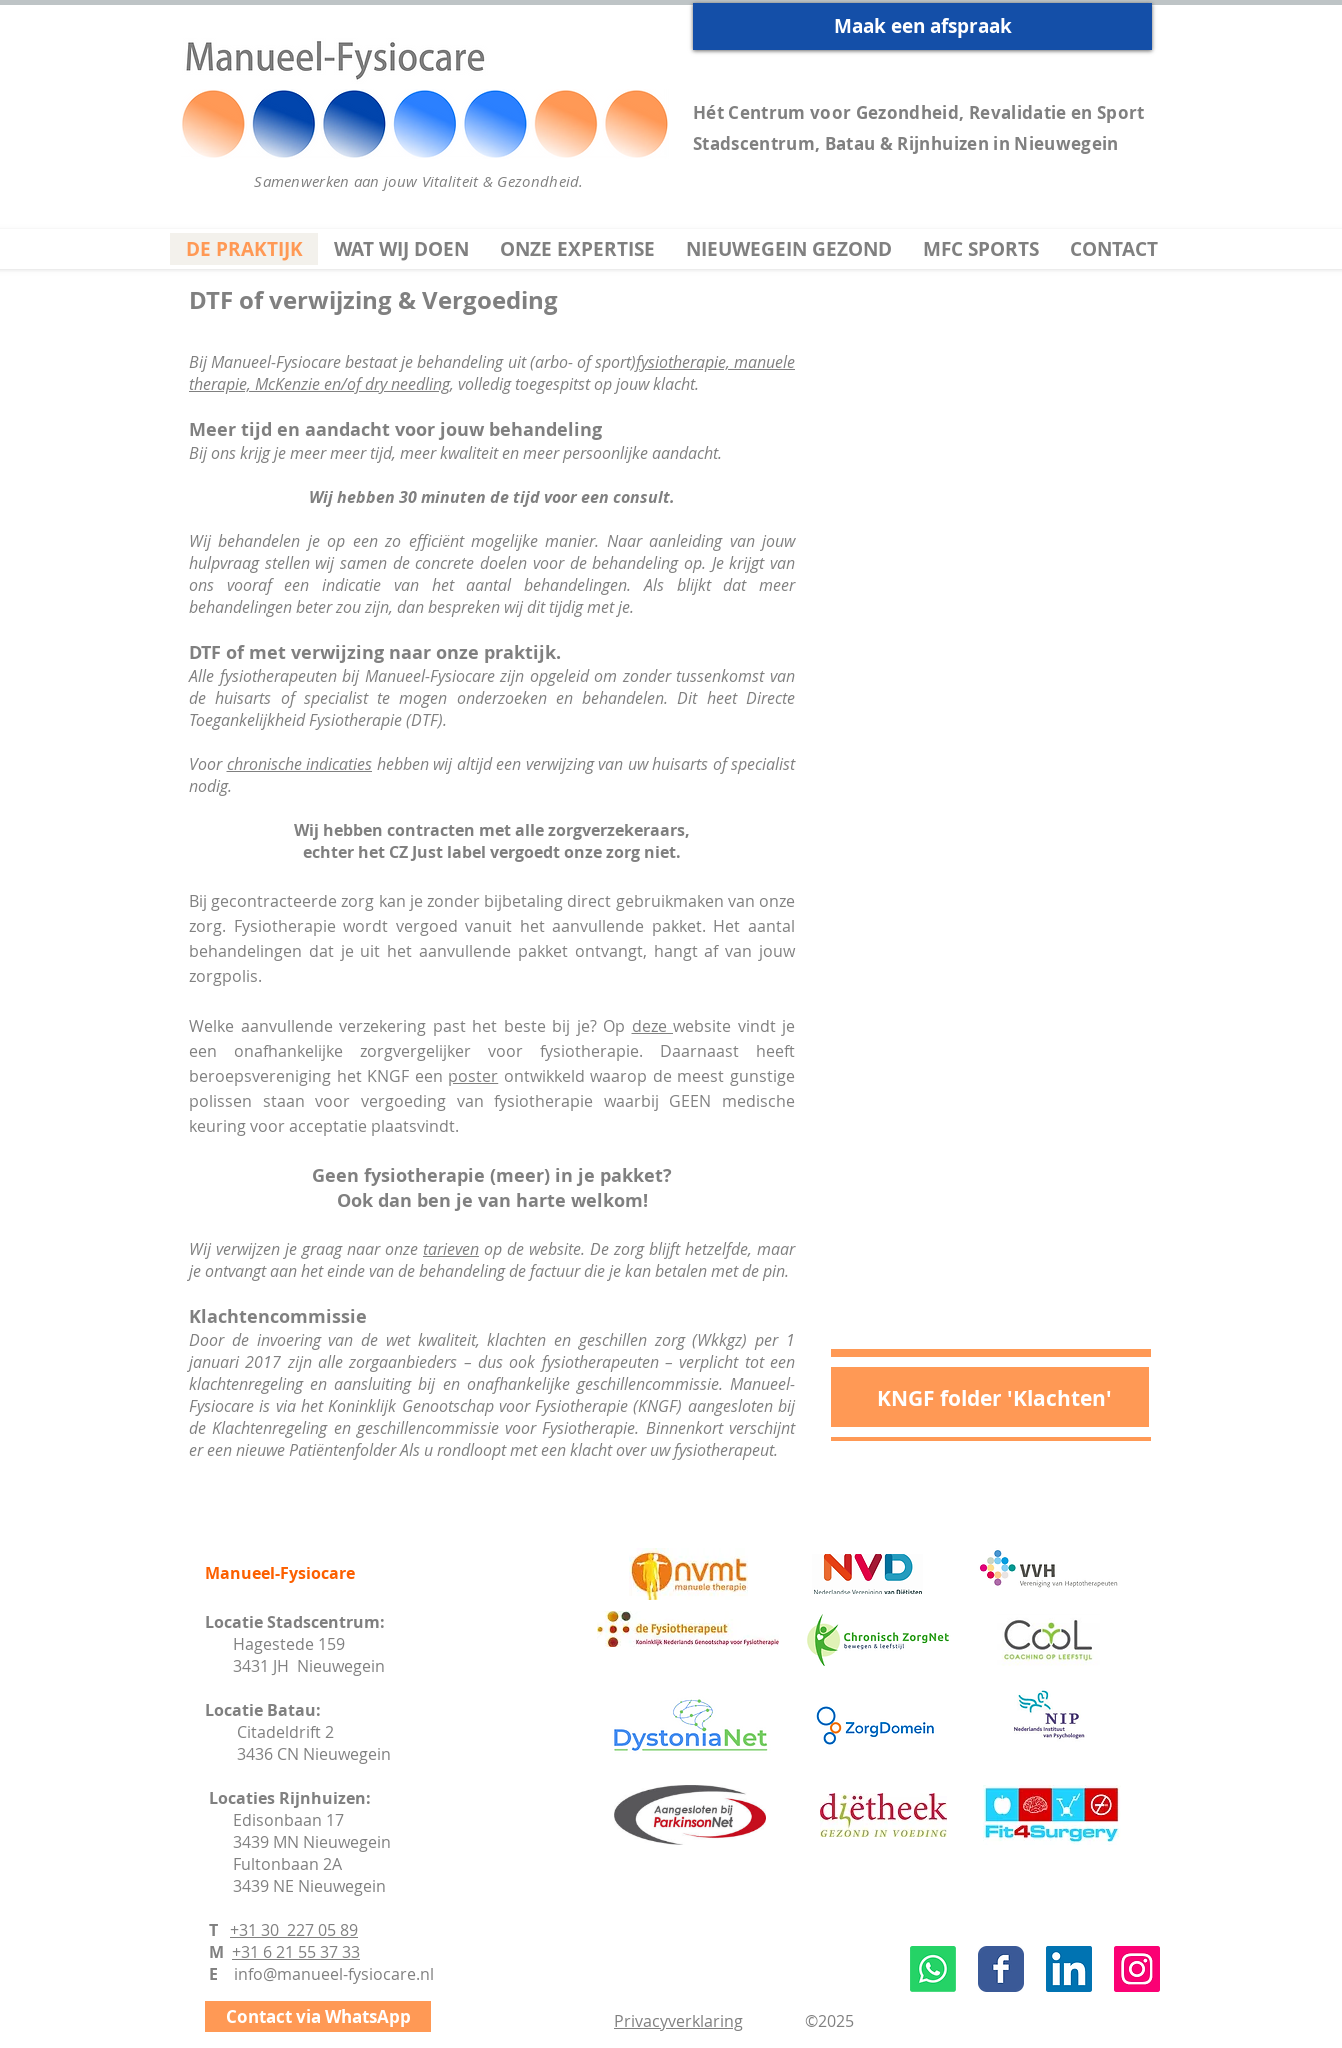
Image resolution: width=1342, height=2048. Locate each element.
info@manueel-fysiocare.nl (334, 1974)
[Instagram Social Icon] (1137, 1969)
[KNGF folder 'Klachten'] (994, 1398)
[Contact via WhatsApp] (318, 2016)
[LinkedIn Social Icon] (1069, 1969)
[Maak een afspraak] (922, 26)
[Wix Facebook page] (1001, 1969)
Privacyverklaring (678, 2021)
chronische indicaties (300, 764)
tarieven (451, 1249)
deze (653, 1026)
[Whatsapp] (933, 1969)
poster (473, 1076)
